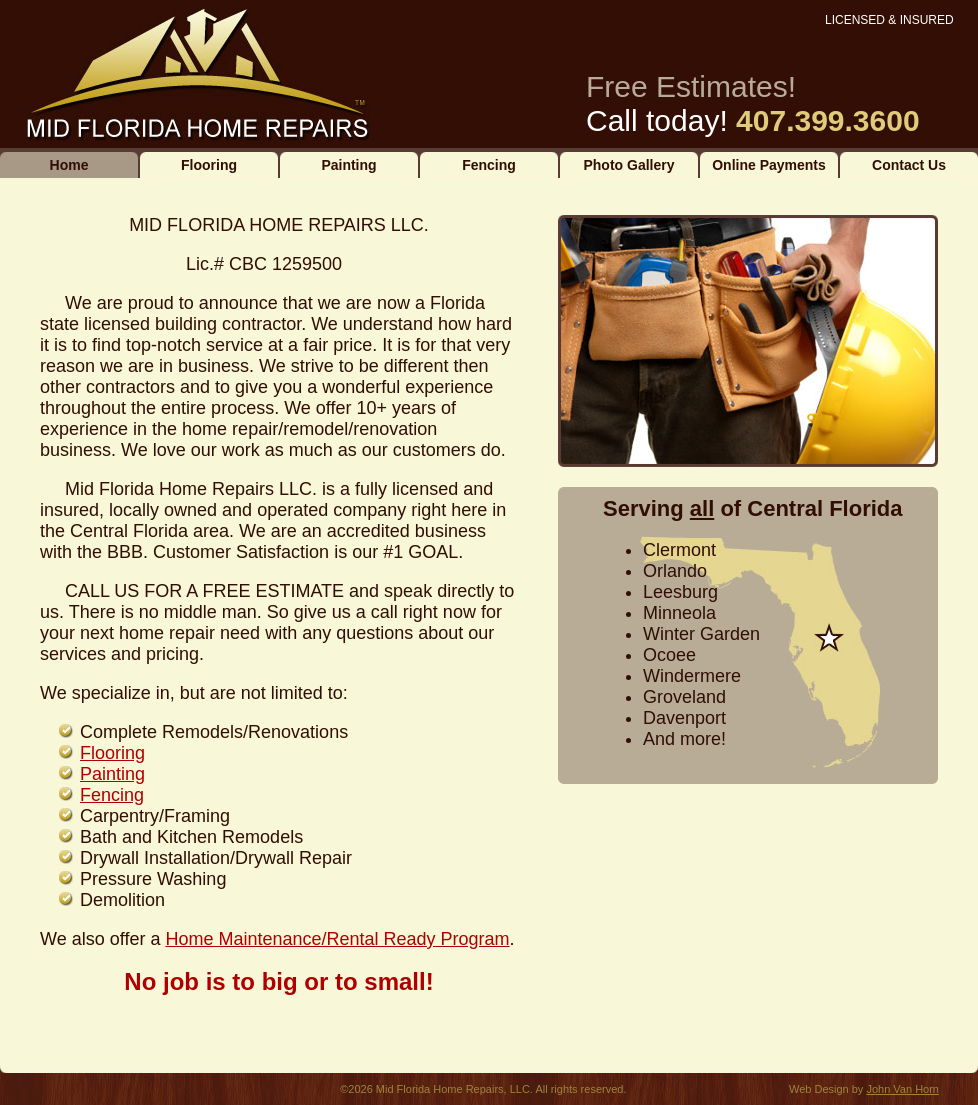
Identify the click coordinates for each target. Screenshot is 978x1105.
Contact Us (909, 165)
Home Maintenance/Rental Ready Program (337, 939)
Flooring (209, 165)
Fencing (489, 165)
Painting (348, 165)
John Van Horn (902, 1089)
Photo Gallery (628, 165)
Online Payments (769, 165)
